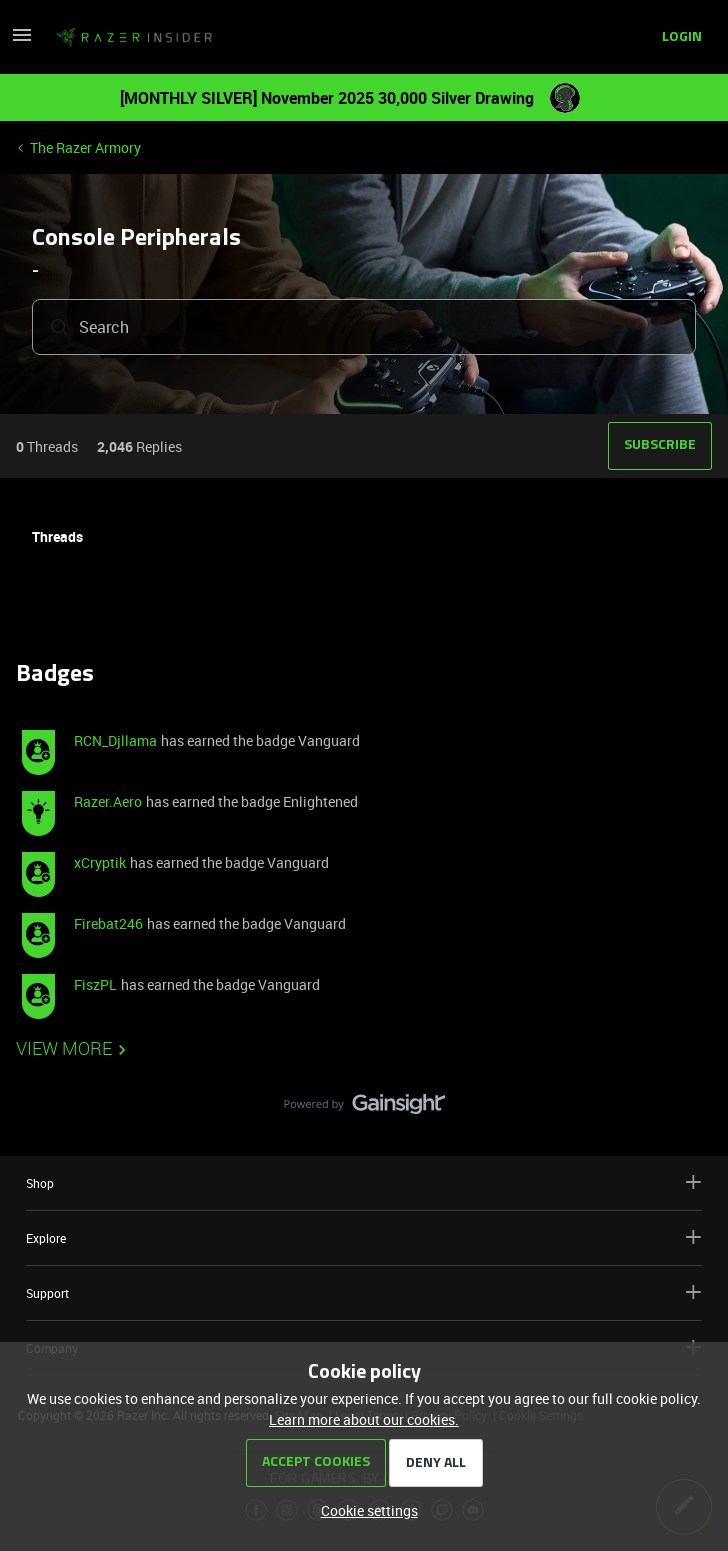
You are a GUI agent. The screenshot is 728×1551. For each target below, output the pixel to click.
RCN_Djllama (115, 740)
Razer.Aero (108, 801)
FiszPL (95, 984)
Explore (364, 1237)
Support (364, 1292)
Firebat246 (108, 923)
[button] (22, 41)
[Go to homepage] (134, 38)
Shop (364, 1182)
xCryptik (100, 862)
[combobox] (364, 327)
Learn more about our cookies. (364, 1419)
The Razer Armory (85, 147)
